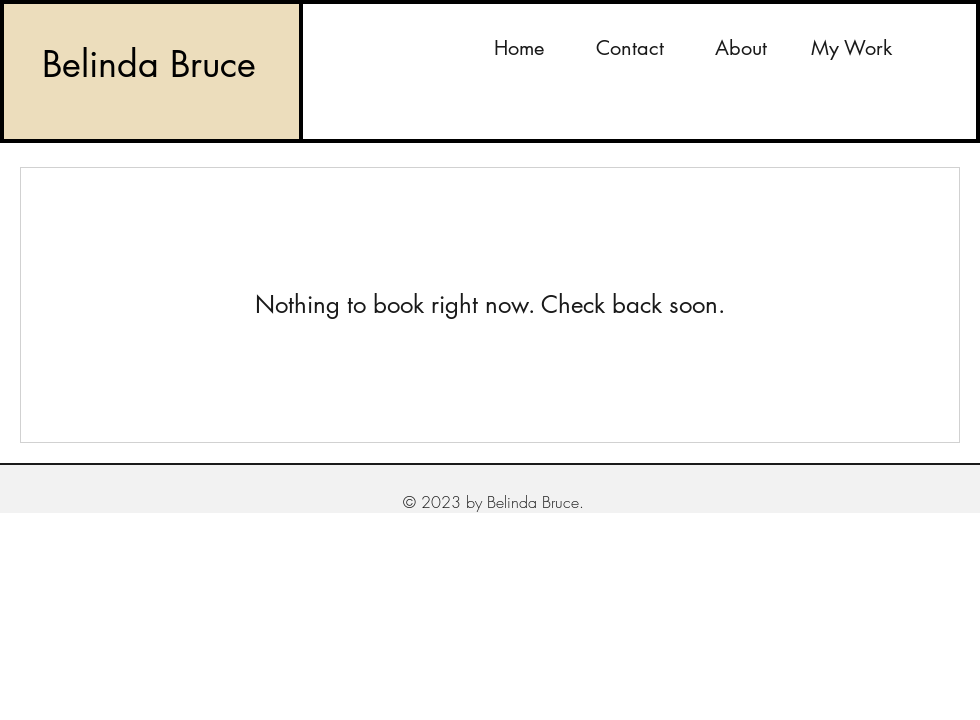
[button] (851, 48)
